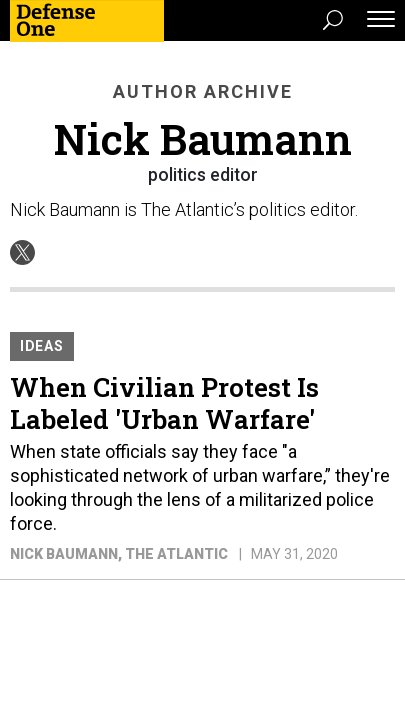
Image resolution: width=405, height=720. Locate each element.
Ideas (42, 346)
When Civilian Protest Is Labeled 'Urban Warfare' (164, 403)
